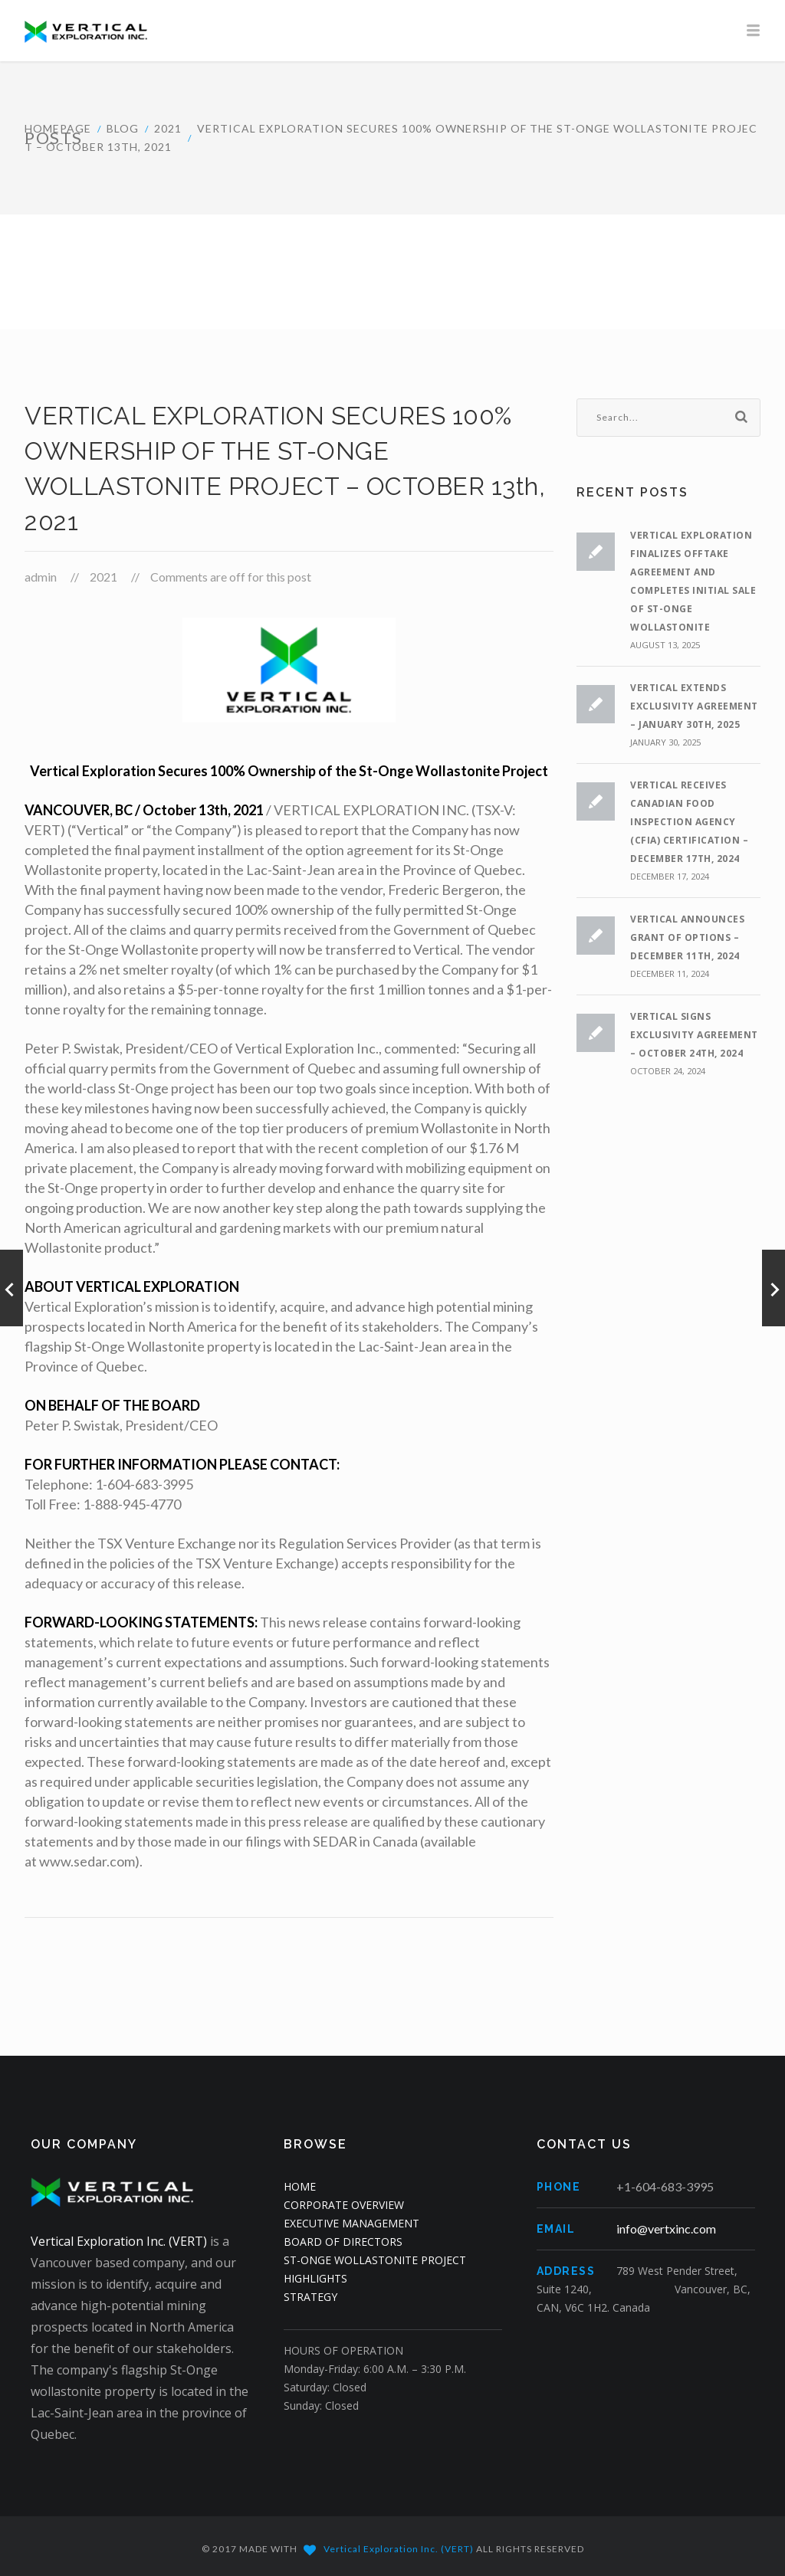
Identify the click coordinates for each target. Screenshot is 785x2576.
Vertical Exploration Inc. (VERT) (119, 2241)
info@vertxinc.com (666, 2228)
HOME (300, 2186)
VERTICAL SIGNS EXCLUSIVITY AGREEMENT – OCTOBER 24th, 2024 (694, 1035)
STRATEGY (310, 2296)
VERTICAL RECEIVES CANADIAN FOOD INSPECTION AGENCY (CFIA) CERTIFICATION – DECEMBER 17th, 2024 (689, 821)
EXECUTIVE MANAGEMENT (351, 2223)
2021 (168, 128)
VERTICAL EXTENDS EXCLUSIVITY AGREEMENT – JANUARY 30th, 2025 (694, 706)
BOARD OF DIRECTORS (343, 2241)
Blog (123, 128)
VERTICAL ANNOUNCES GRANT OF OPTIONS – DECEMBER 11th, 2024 (687, 937)
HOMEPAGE (58, 128)
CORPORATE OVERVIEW (344, 2204)
